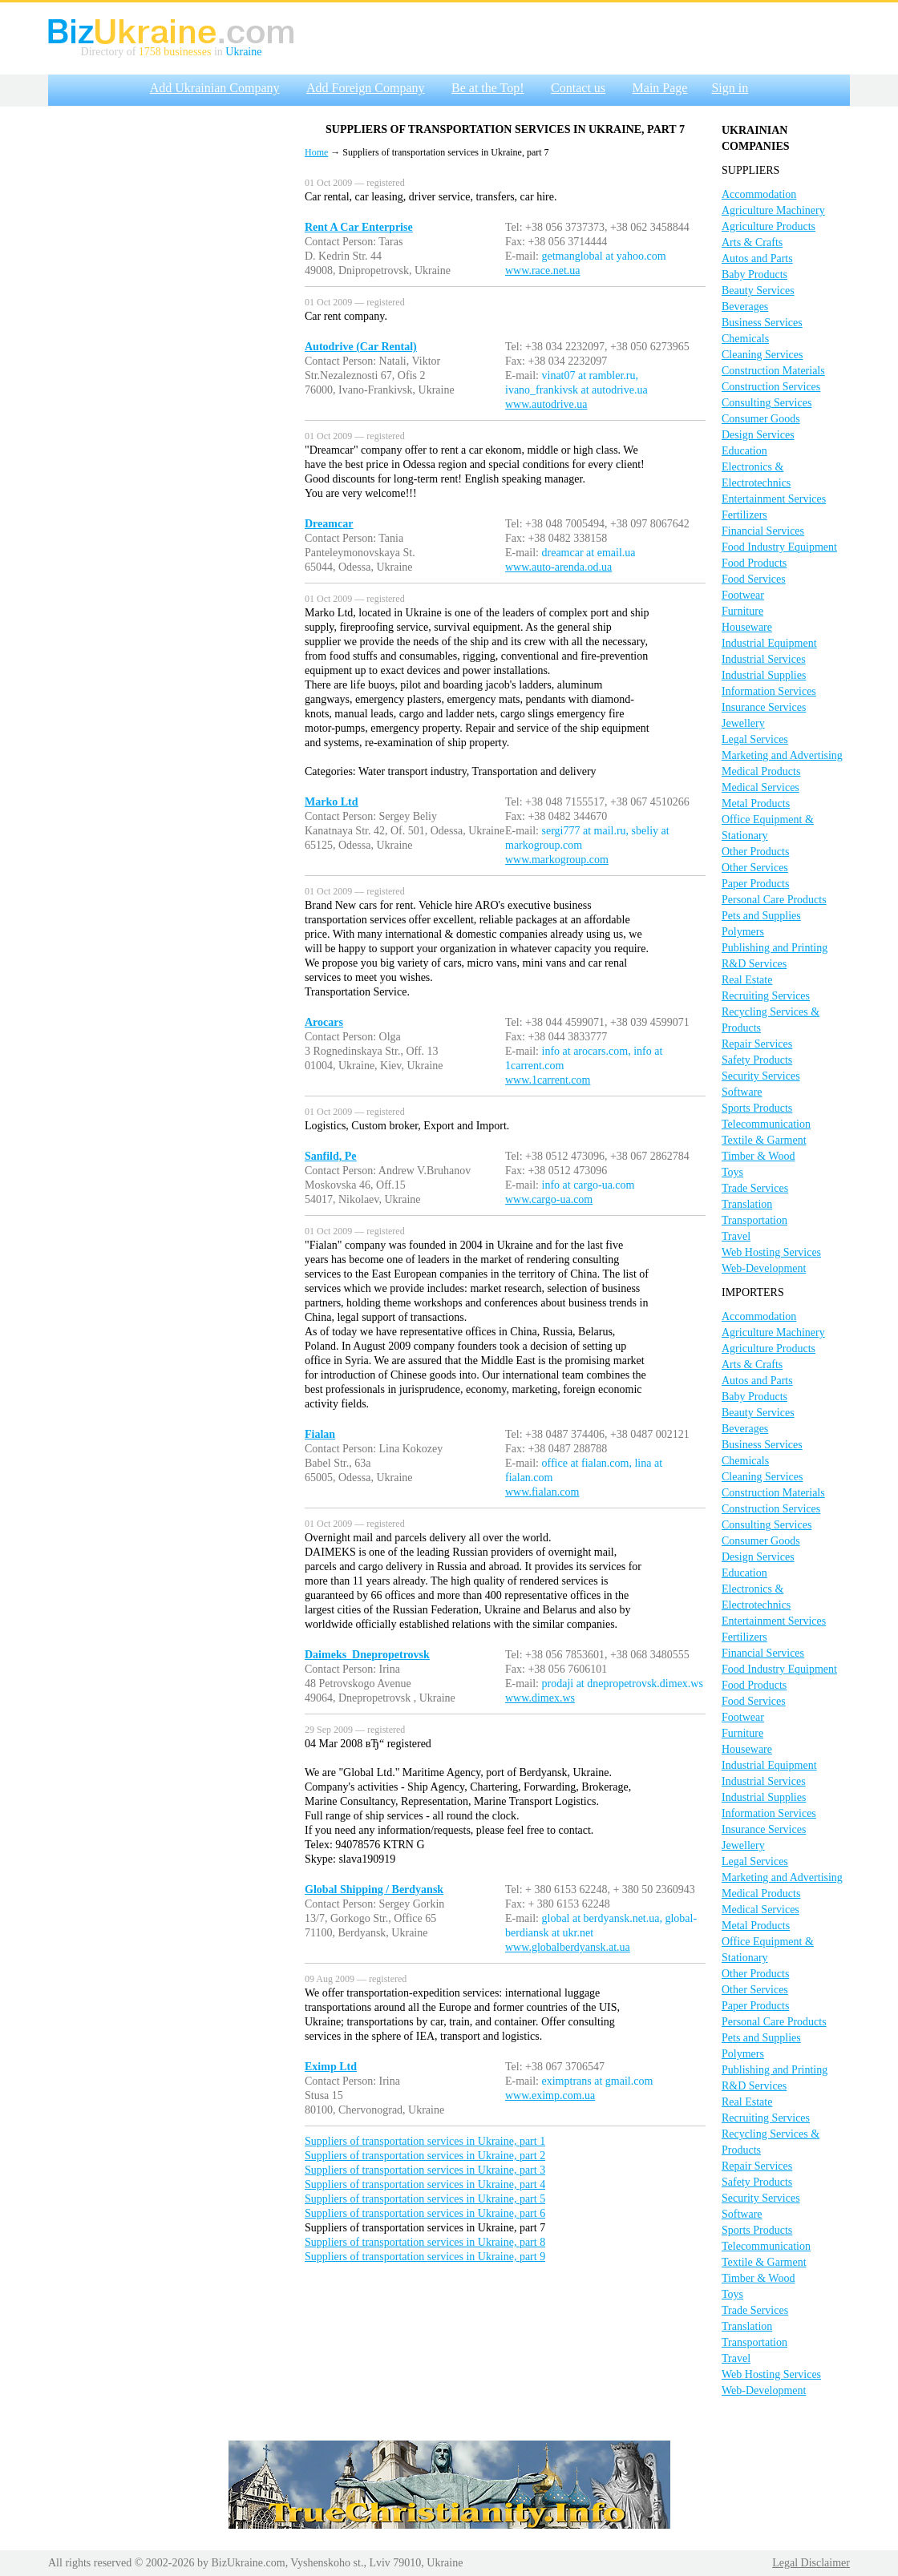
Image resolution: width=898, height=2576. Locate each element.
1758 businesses (175, 52)
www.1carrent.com (547, 1080)
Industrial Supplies (764, 675)
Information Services (769, 691)
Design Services (758, 435)
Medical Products (761, 771)
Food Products (754, 563)
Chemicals (745, 339)
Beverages (745, 307)
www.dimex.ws (540, 1698)
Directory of (110, 52)
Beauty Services (758, 291)
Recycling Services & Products (770, 1020)
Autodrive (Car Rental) (361, 347)
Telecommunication (766, 1124)
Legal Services (755, 739)
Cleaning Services (762, 355)
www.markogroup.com (557, 860)
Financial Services (763, 531)
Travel (736, 1236)
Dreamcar (329, 524)
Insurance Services (764, 707)
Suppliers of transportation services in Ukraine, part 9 (425, 2257)
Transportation (754, 1220)
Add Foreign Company (365, 88)
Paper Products (755, 884)
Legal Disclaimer (811, 2563)
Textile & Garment (764, 1140)
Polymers (743, 932)
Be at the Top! (487, 88)
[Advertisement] (160, 275)
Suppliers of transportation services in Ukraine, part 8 (425, 2242)
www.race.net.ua (542, 270)
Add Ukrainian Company (215, 88)
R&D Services (754, 964)
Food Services (754, 579)
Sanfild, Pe (331, 1156)
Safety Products (757, 1060)
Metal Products (756, 803)
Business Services (762, 323)
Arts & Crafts (752, 242)
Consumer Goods (761, 419)
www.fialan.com (542, 1492)
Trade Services (755, 1188)
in (218, 52)
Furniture (742, 611)
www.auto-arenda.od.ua (558, 567)
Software (742, 1092)
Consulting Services (766, 403)
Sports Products (757, 1108)
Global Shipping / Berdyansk (374, 1890)
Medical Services (760, 787)
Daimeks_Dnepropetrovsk (367, 1655)
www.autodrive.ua (546, 404)
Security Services (761, 1076)
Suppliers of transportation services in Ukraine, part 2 (425, 2156)
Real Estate (747, 980)
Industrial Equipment (769, 643)
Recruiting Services (766, 996)
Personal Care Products (774, 900)
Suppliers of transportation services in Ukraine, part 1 (425, 2141)
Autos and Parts (757, 258)
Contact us (578, 88)
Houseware (747, 627)
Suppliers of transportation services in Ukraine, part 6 (425, 2213)
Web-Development (764, 1268)
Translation (747, 1204)
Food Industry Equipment (779, 547)
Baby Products (754, 275)
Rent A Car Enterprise (359, 227)
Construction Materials (773, 371)
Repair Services (757, 1044)
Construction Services (771, 387)
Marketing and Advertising (782, 755)
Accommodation (759, 194)
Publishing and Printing (774, 948)
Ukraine (243, 52)
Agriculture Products (768, 226)
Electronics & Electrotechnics (756, 475)
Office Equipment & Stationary (768, 828)
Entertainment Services (774, 499)
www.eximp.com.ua (550, 2095)
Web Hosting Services (771, 1252)
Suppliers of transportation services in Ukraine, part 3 (425, 2170)
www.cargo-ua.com (549, 1199)
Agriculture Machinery (773, 210)
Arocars (324, 1022)
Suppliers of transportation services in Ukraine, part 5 (425, 2199)
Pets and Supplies (761, 916)
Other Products (755, 852)
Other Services (755, 868)
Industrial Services (764, 659)
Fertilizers (744, 515)
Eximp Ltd (331, 2067)
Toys (732, 1172)
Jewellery (743, 723)
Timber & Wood (758, 1156)
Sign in (729, 88)
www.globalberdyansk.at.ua (567, 1947)
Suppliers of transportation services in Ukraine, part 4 (425, 2184)
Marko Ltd (331, 802)
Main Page (660, 88)
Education (744, 451)
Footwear (743, 595)
